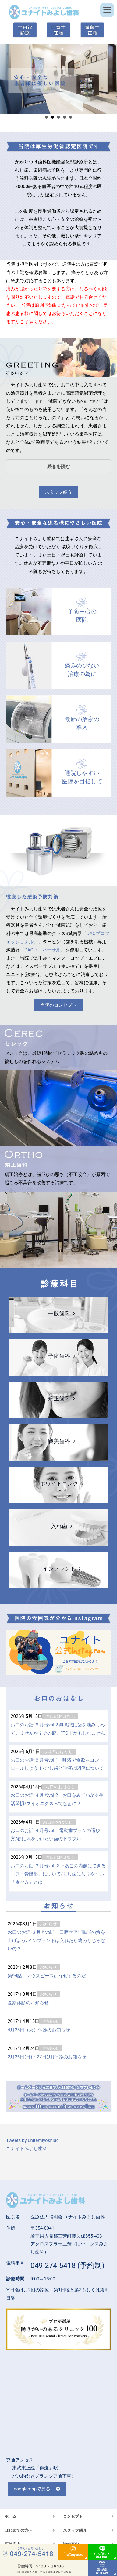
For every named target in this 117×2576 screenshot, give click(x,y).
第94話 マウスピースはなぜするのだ (47, 1975)
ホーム (10, 2516)
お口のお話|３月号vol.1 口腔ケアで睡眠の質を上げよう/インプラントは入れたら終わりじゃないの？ (56, 1940)
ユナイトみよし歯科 (26, 2148)
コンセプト (73, 2516)
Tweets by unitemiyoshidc (32, 2140)
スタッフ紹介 (58, 492)
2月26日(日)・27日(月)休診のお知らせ (47, 2057)
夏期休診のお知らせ (28, 2003)
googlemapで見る (32, 2489)
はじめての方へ (18, 2530)
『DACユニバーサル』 (42, 950)
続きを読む (58, 466)
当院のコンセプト (58, 1005)
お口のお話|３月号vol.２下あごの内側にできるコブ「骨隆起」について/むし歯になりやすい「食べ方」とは (58, 1874)
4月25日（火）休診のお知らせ (39, 2030)
